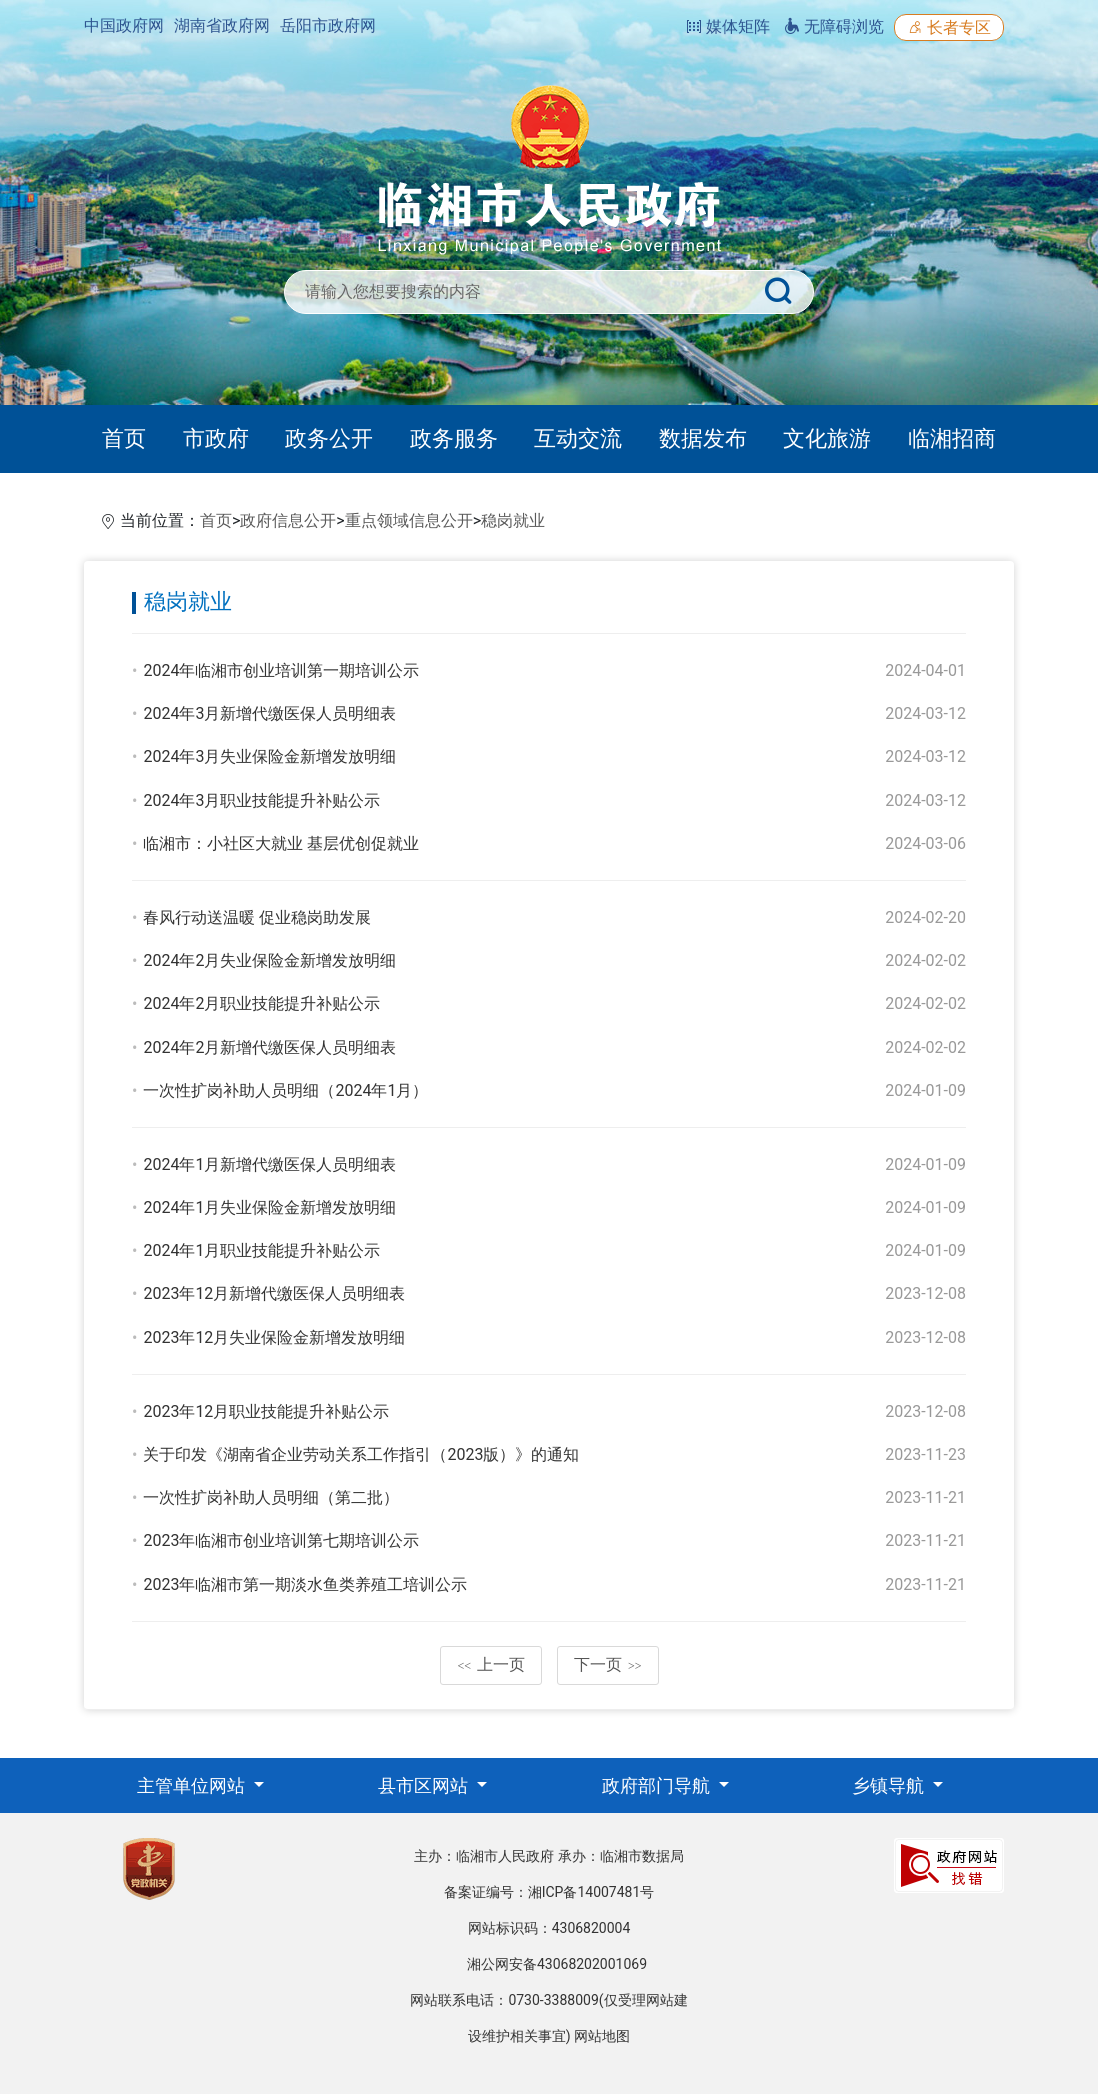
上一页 (491, 1664)
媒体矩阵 (728, 26)
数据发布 (703, 438)
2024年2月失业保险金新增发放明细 (269, 960)
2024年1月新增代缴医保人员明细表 (269, 1164)
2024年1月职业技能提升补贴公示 (261, 1250)
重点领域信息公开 (409, 520)
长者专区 (949, 27)
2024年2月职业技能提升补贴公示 (261, 1003)
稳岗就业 (513, 520)
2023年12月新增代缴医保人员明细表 (274, 1293)
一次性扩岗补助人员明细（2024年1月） (285, 1090)
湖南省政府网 (222, 25)
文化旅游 (827, 438)
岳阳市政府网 (328, 25)
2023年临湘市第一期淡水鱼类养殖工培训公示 (305, 1584)
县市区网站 (425, 1785)
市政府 (216, 438)
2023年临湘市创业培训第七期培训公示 (281, 1540)
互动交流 (578, 438)
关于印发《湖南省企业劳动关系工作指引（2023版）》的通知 (361, 1454)
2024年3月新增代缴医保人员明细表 (269, 713)
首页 (124, 438)
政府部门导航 (658, 1785)
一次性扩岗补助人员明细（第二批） (271, 1497)
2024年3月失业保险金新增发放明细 (269, 756)
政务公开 (329, 438)
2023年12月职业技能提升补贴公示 (266, 1411)
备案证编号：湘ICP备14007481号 (549, 1892)
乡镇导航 (890, 1785)
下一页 (608, 1664)
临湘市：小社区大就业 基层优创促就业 (281, 843)
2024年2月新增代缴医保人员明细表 (269, 1047)
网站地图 (602, 2036)
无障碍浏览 (834, 26)
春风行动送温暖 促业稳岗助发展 (257, 917)
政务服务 (454, 438)
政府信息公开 (288, 520)
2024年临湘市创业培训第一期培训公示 (281, 670)
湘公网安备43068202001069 (557, 1964)
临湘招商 (952, 438)
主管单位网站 (193, 1785)
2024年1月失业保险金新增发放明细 (269, 1207)
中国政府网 (124, 25)
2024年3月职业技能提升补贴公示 (261, 800)
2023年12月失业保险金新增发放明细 (274, 1337)
